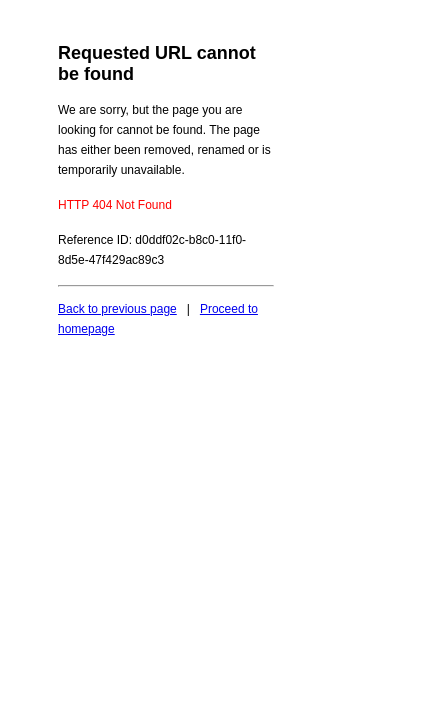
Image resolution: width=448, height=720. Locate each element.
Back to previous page (117, 309)
